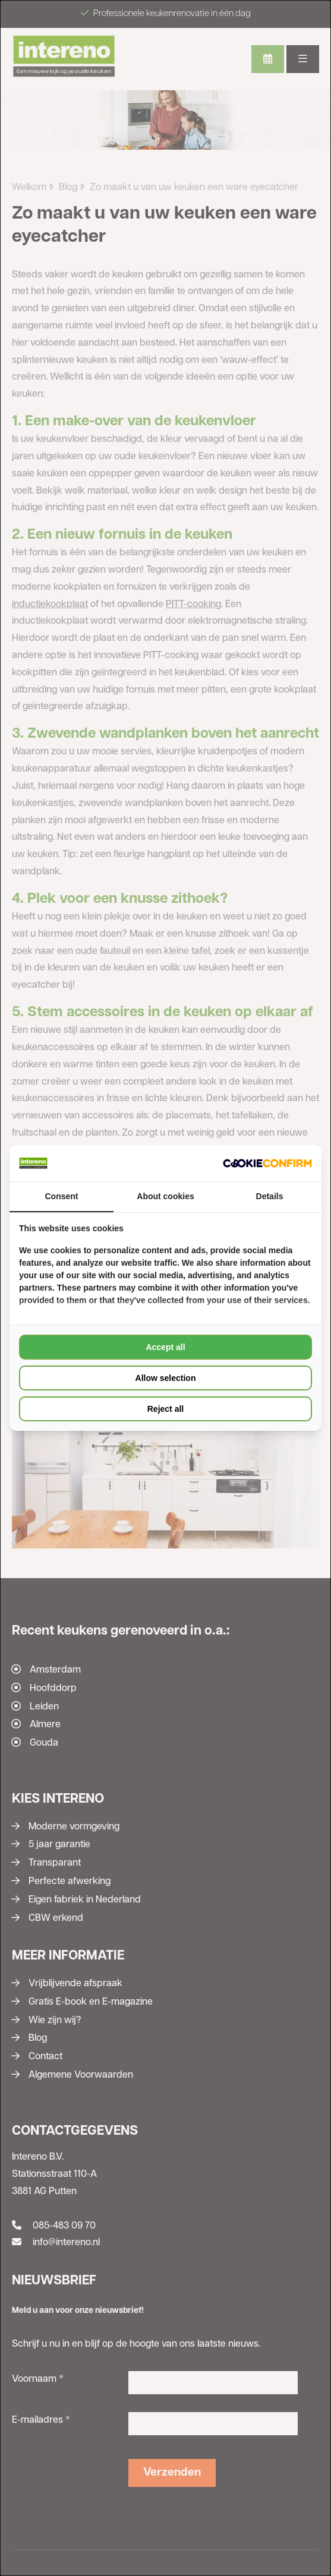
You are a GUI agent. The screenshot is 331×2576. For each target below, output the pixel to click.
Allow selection (165, 1378)
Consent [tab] (61, 1196)
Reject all (165, 1409)
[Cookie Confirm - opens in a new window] (267, 1163)
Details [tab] (269, 1196)
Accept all (165, 1347)
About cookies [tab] (165, 1196)
